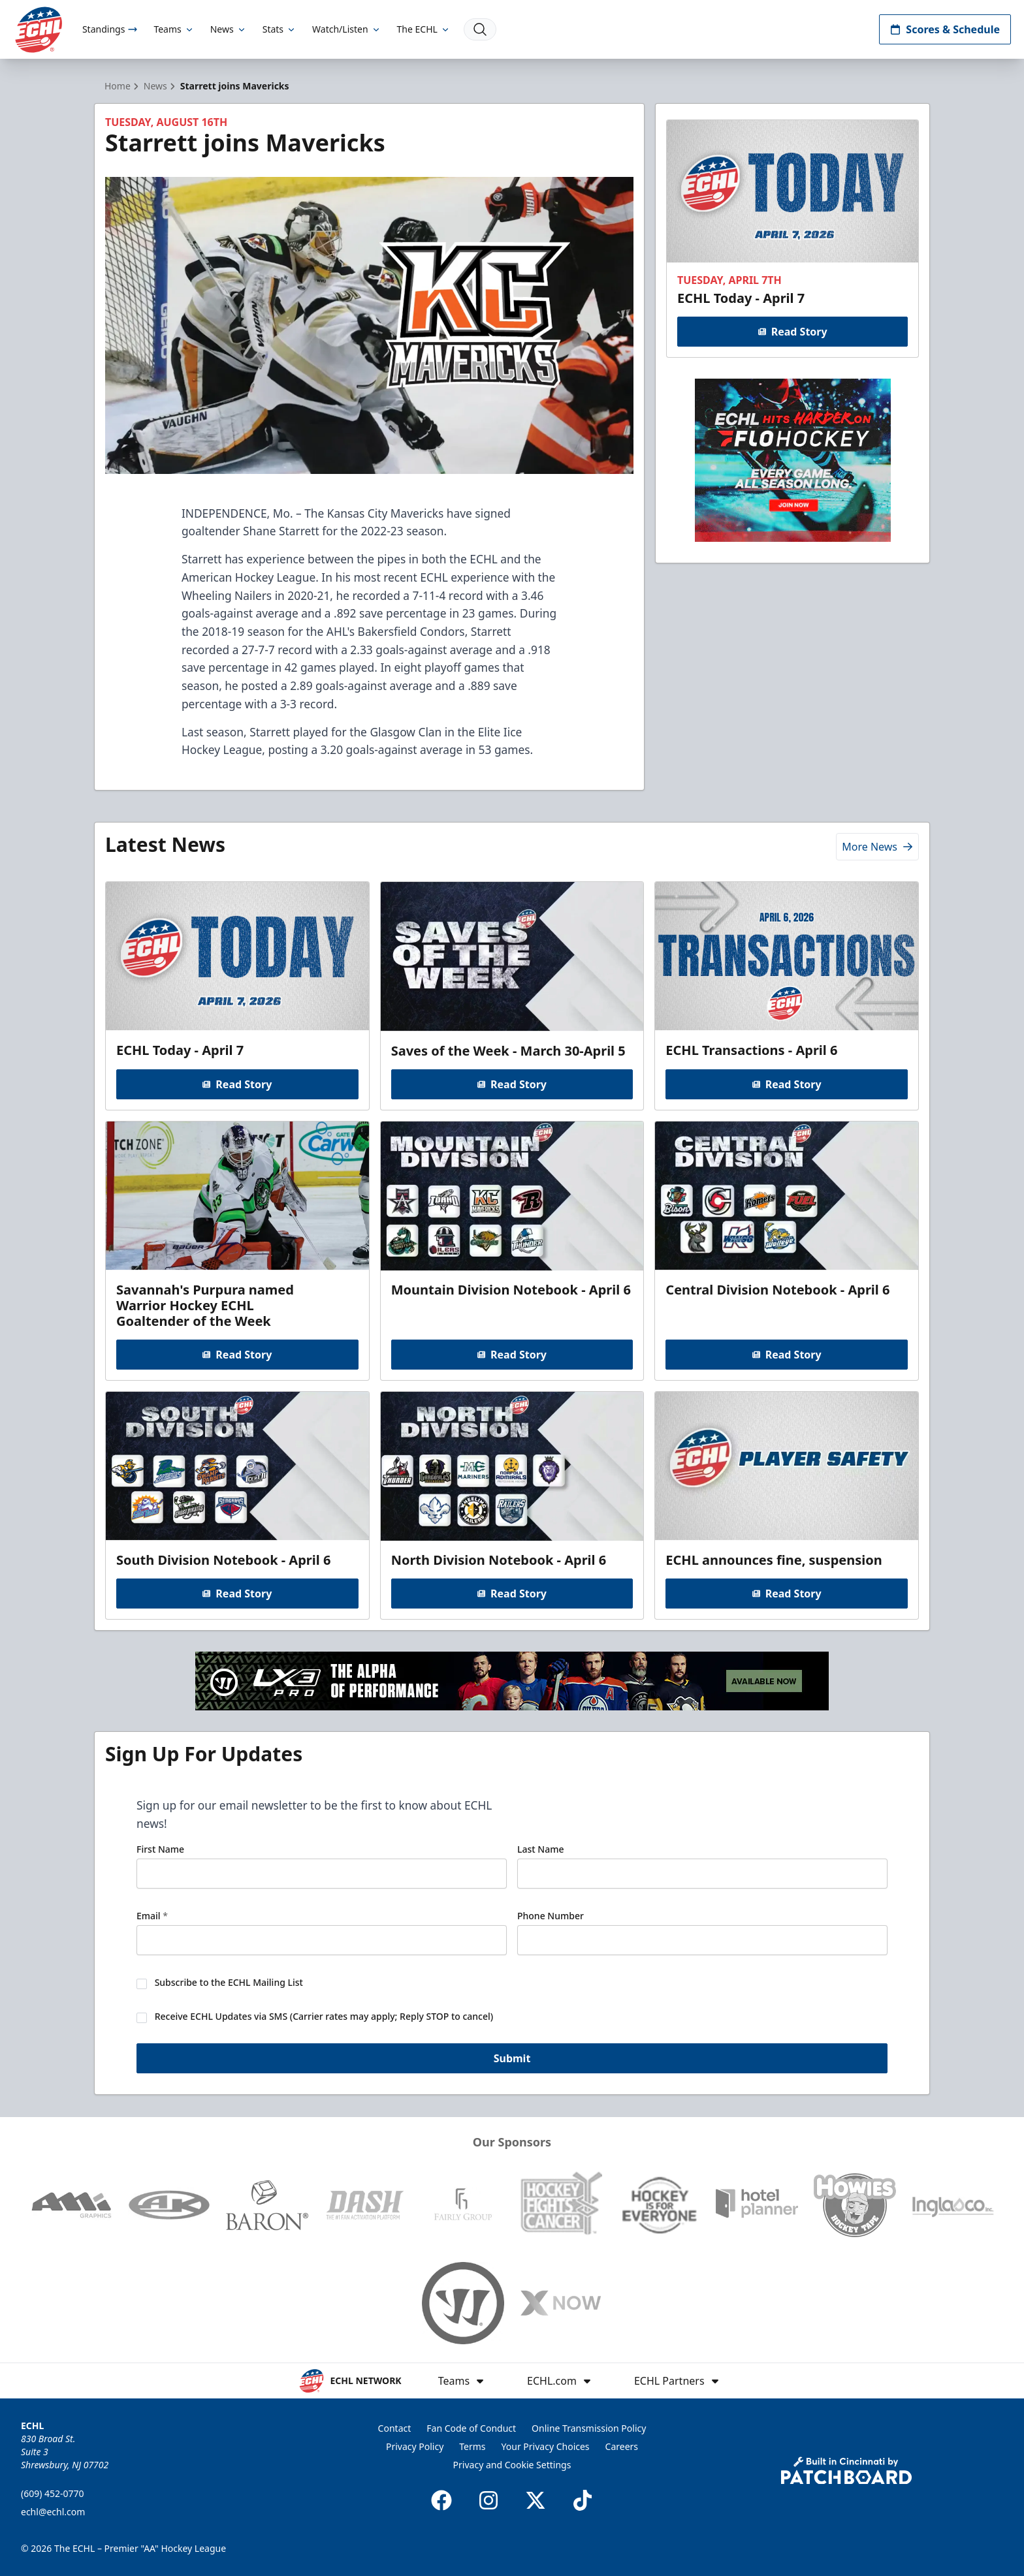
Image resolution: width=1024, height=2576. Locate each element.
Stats (279, 29)
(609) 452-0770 (52, 2493)
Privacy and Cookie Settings (512, 2464)
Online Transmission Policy (589, 2428)
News (228, 29)
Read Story (792, 331)
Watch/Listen (346, 29)
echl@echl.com (53, 2511)
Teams (173, 29)
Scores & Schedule (945, 29)
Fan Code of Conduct (471, 2428)
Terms (472, 2446)
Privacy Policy (414, 2446)
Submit (512, 2059)
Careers (621, 2446)
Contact (394, 2428)
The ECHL (424, 29)
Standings (110, 29)
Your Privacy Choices (546, 2446)
